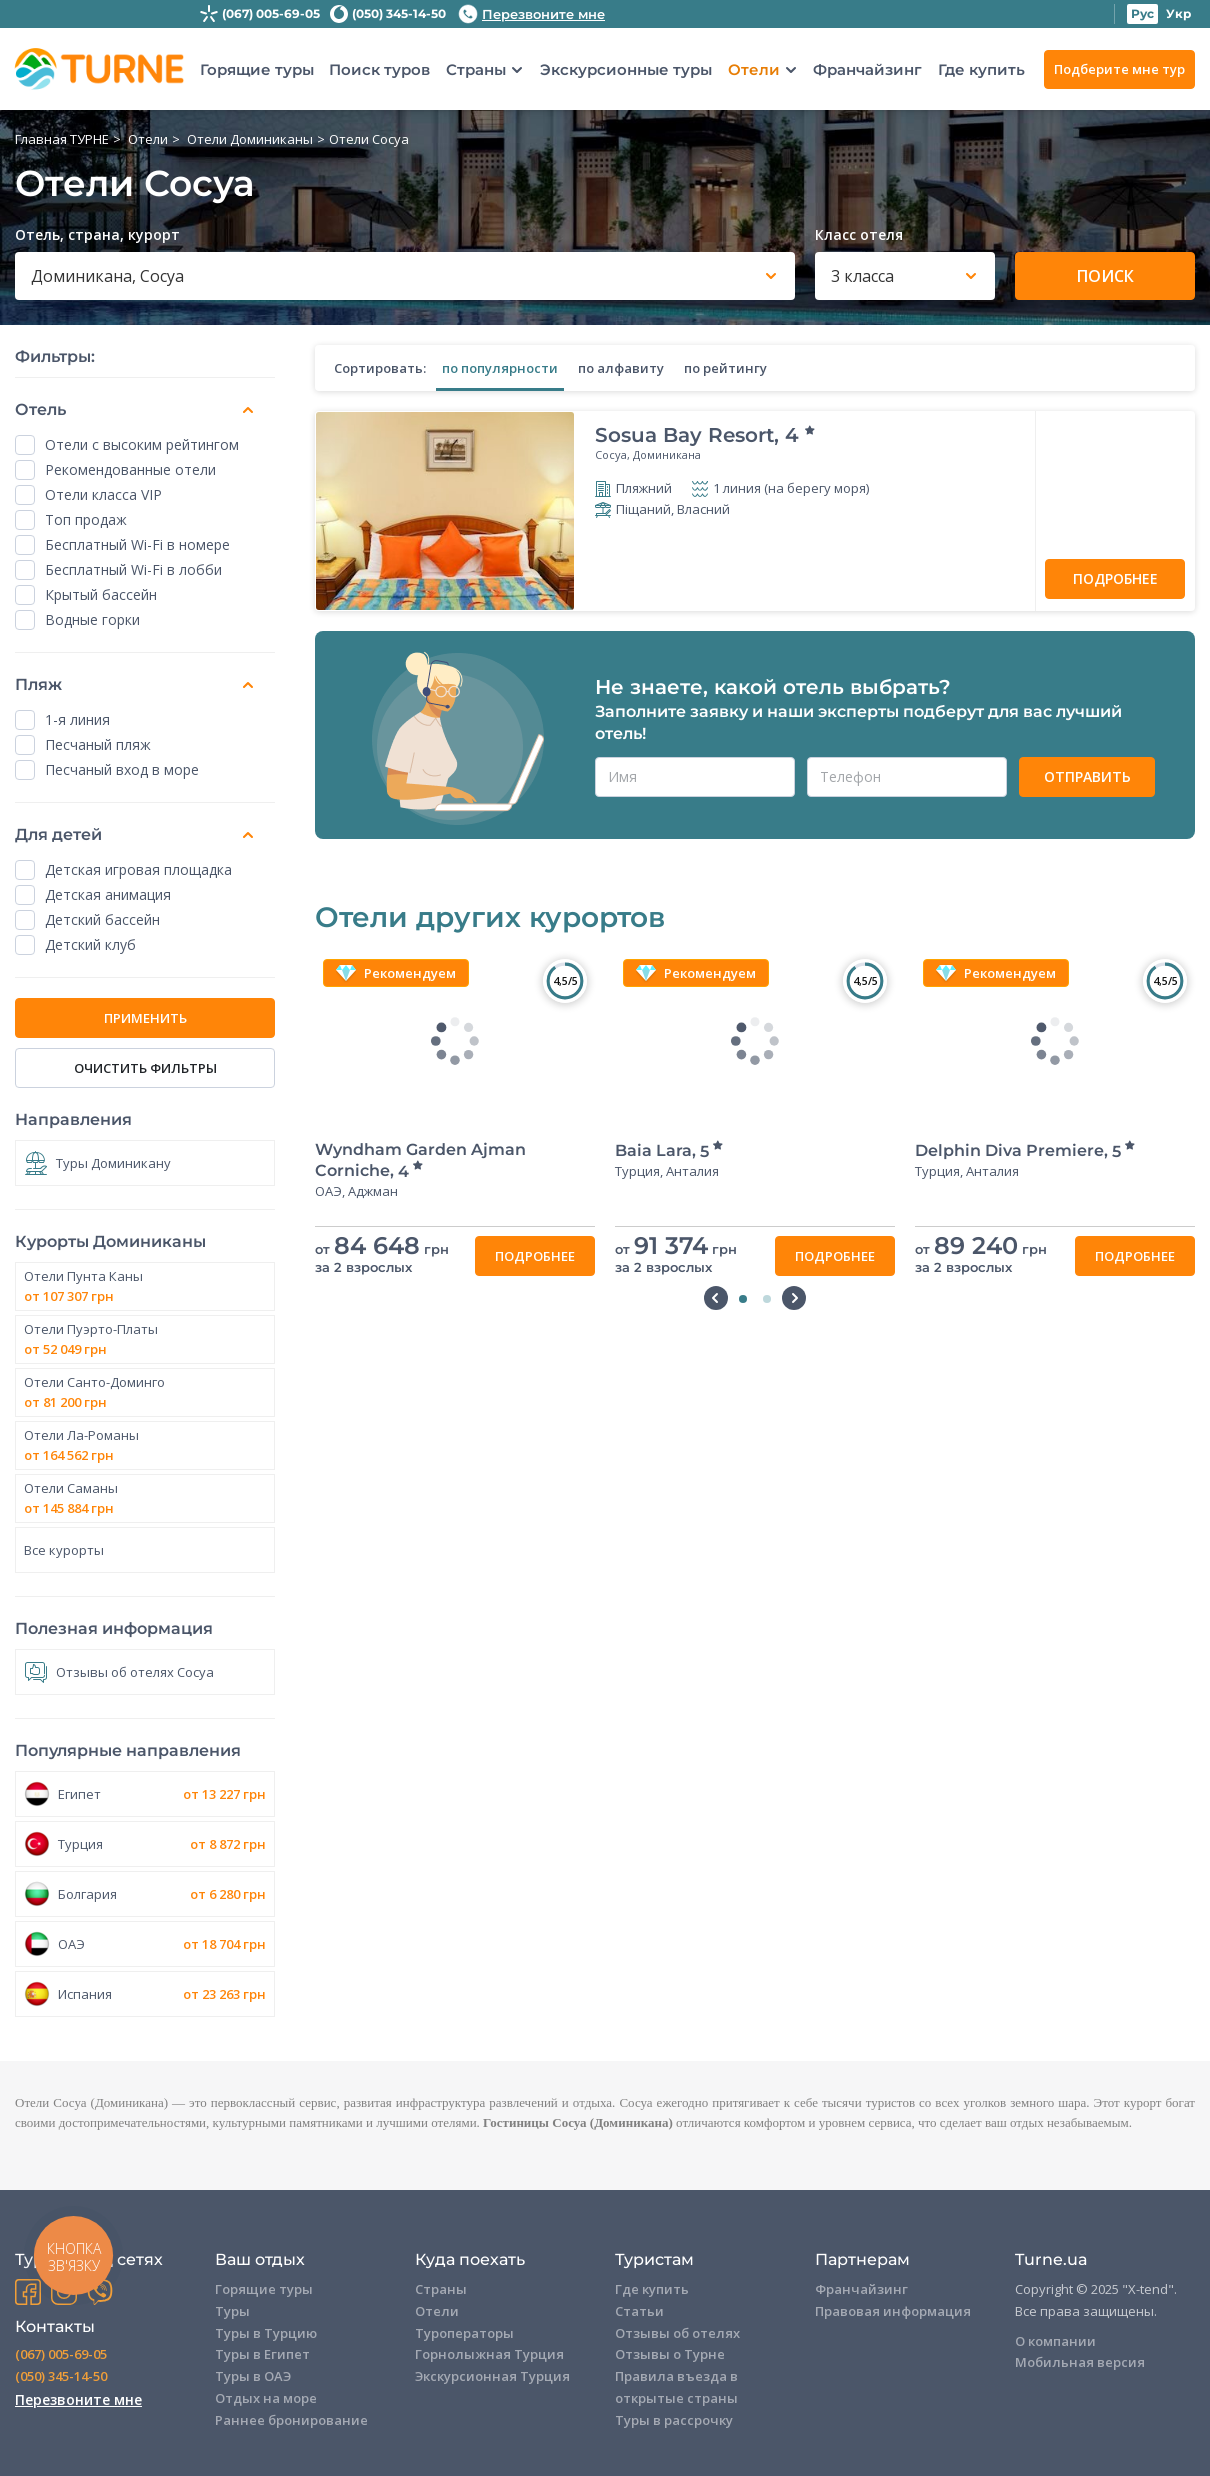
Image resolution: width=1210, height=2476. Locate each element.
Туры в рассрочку (674, 2420)
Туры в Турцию (266, 2333)
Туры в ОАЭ (253, 2376)
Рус (1142, 13)
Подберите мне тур (1119, 69)
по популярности (500, 368)
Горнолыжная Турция (489, 2354)
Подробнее (1115, 578)
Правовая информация (893, 2311)
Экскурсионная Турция (492, 2376)
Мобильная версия (1080, 2362)
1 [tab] (743, 1299)
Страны (476, 70)
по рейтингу (725, 368)
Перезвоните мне (531, 14)
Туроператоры (464, 2333)
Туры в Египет (262, 2354)
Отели (754, 70)
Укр (1178, 13)
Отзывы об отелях (677, 2333)
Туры (232, 2311)
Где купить (981, 69)
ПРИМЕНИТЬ (145, 1018)
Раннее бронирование (291, 2420)
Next (794, 1298)
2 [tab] (767, 1299)
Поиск (1105, 276)
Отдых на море (266, 2398)
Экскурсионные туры (626, 69)
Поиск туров (379, 69)
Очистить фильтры (145, 1068)
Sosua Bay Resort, (706, 435)
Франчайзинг (867, 69)
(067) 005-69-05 (271, 13)
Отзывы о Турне (670, 2354)
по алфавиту (621, 368)
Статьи (639, 2311)
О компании (1055, 2341)
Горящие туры (257, 69)
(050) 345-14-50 (399, 13)
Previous (716, 1298)
